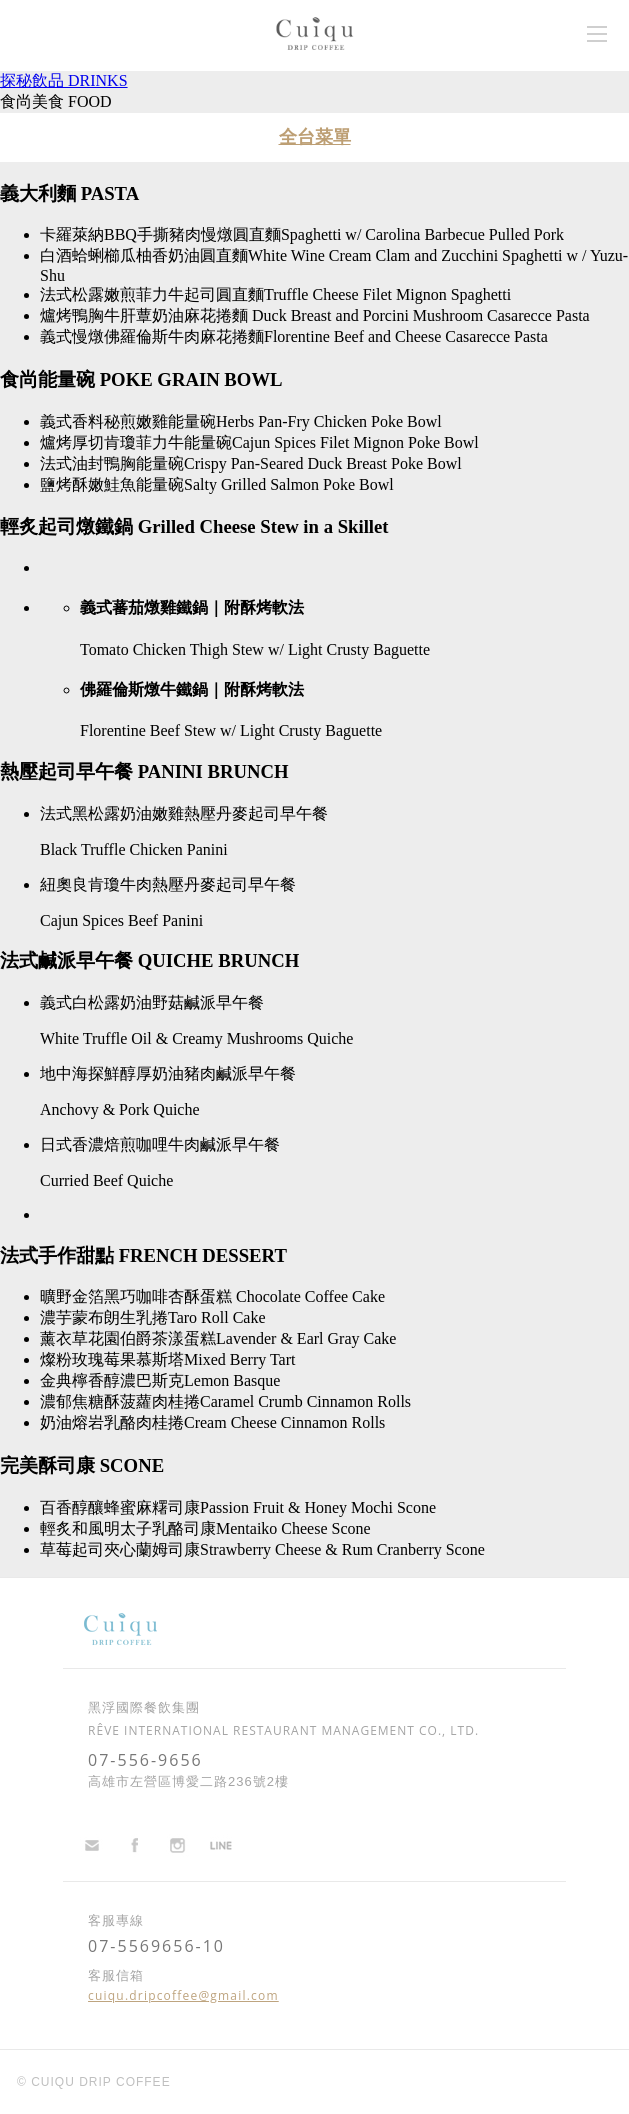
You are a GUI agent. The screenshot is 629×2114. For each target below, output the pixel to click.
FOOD (90, 101)
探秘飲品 (64, 80)
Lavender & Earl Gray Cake (306, 1338)
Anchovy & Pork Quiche (120, 1109)
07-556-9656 (145, 1760)
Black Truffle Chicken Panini (134, 849)
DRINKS (98, 80)
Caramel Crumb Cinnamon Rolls (305, 1401)
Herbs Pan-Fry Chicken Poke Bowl (329, 421)
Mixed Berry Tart (239, 1359)
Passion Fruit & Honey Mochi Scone (318, 1507)
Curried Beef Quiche (106, 1180)
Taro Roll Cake (217, 1317)
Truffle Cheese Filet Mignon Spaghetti (387, 294)
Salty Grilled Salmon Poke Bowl (289, 484)
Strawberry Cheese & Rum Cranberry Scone (342, 1549)
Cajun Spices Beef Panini (121, 920)
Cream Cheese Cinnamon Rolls (284, 1422)
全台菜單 (315, 137)
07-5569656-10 (156, 1946)
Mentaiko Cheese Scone (293, 1528)
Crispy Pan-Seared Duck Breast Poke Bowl (323, 463)
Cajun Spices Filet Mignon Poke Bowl (355, 442)
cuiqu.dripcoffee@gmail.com (183, 1995)
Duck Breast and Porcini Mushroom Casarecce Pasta (419, 315)
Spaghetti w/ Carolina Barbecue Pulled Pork (422, 234)
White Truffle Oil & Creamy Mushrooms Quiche (196, 1038)
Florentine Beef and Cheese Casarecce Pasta (406, 336)
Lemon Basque (232, 1380)
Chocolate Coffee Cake (308, 1296)
